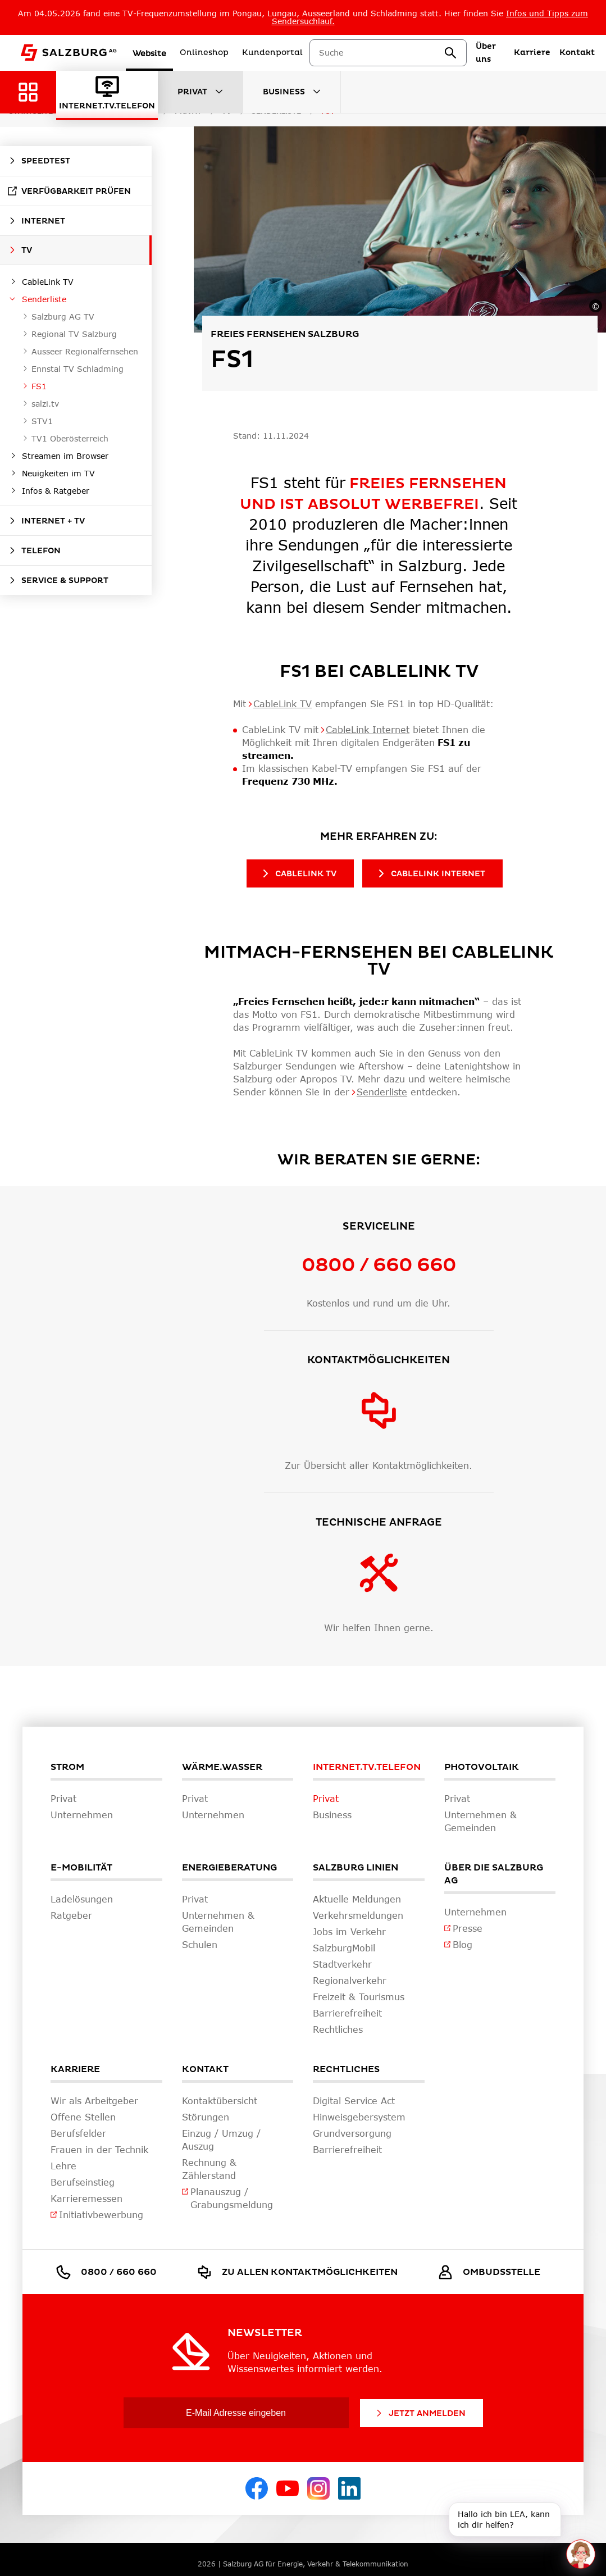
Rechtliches (346, 2069)
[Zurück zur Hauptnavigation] (28, 92)
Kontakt (205, 2069)
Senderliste (382, 1091)
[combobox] (381, 52)
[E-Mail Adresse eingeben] (236, 2412)
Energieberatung (229, 1867)
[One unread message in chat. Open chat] (580, 2553)
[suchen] (450, 53)
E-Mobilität (81, 1867)
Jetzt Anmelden (420, 2413)
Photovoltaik (481, 1767)
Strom (67, 1767)
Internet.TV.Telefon (367, 1767)
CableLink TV (282, 703)
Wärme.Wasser (222, 1767)
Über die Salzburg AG (493, 1874)
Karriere (75, 2069)
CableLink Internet (367, 729)
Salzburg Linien (355, 1867)
